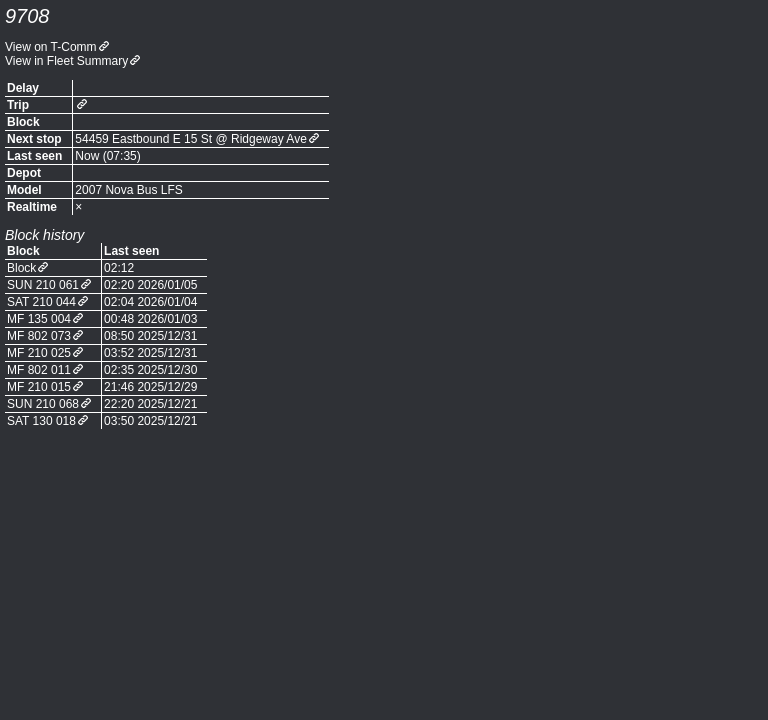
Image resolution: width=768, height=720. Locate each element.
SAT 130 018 (41, 421)
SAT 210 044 (41, 302)
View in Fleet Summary (66, 61)
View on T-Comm (51, 47)
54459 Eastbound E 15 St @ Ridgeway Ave (190, 139)
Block (21, 268)
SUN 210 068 (43, 404)
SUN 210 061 (43, 285)
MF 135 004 (39, 319)
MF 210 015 (39, 387)
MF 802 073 (39, 336)
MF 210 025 (39, 353)
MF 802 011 (39, 370)
